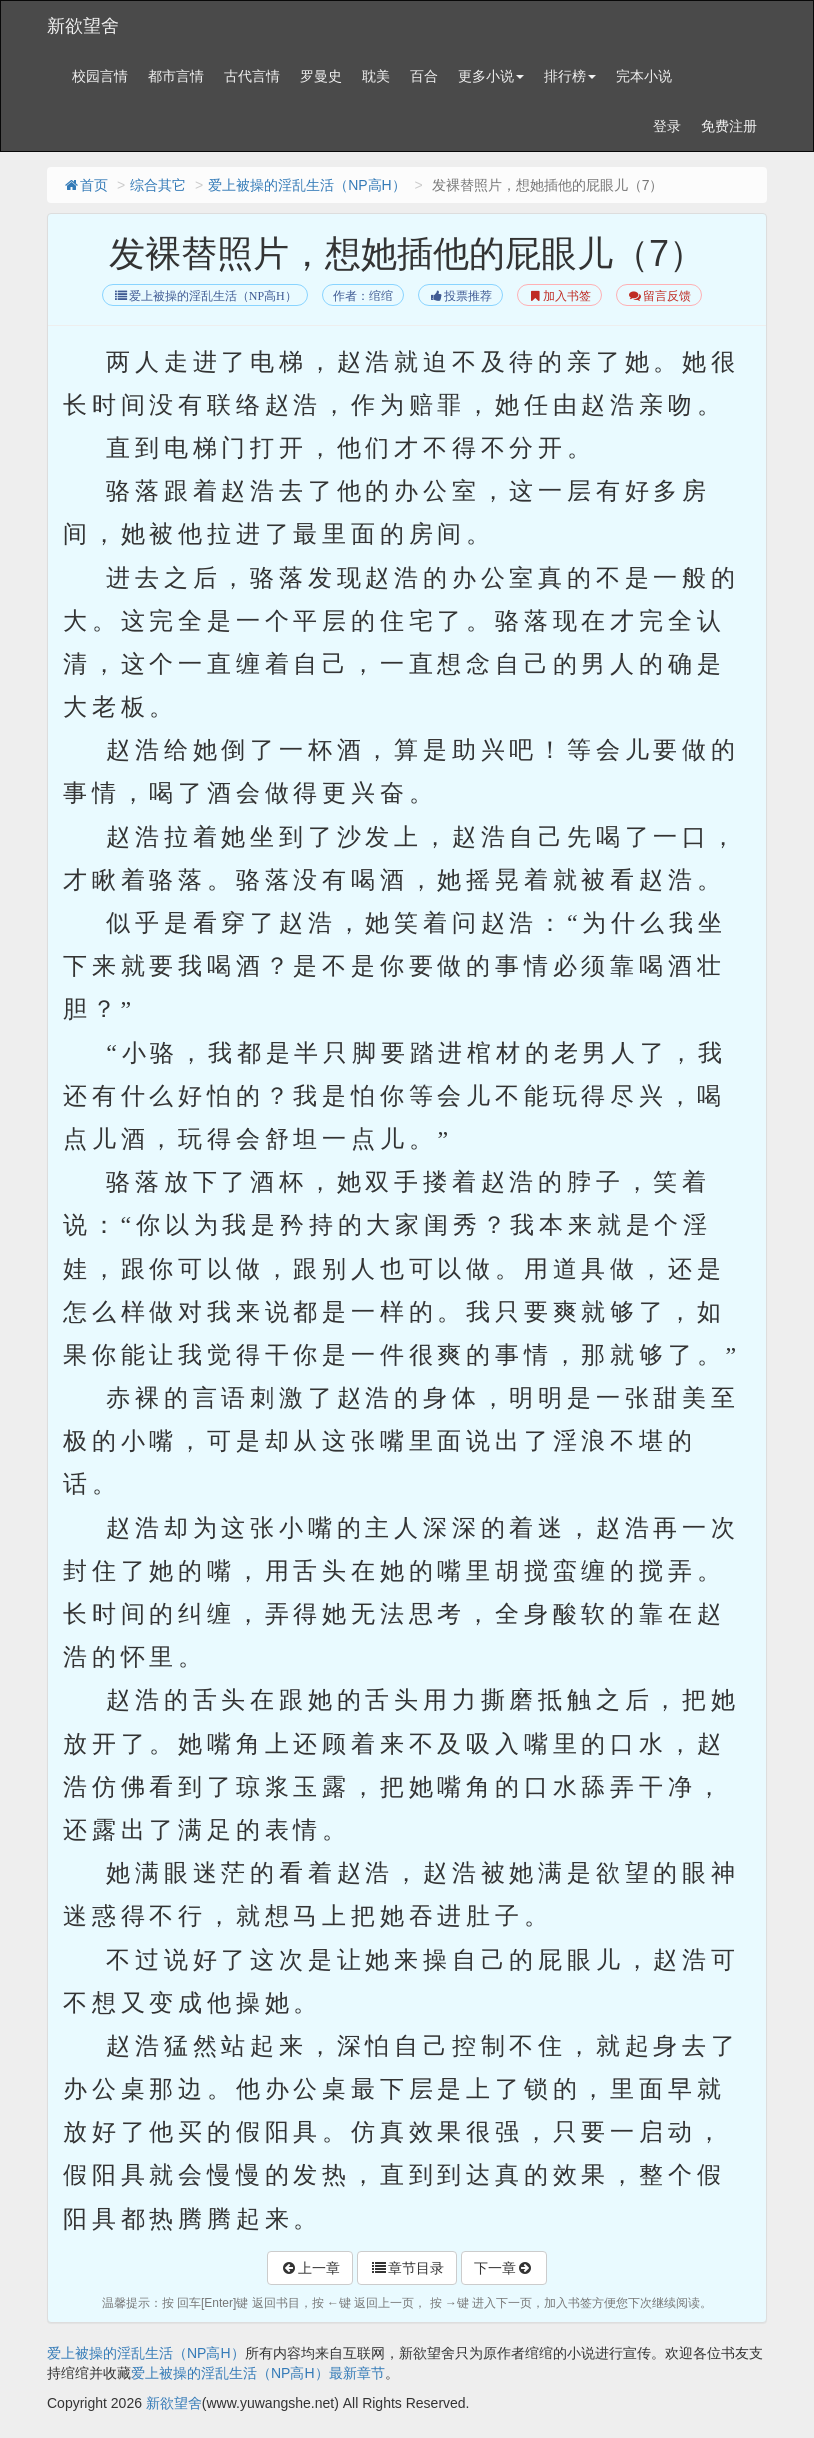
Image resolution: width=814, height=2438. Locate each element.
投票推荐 (460, 296)
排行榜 (570, 76)
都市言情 (176, 76)
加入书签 (559, 296)
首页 (85, 185)
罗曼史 (321, 76)
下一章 (504, 2268)
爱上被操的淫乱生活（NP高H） (307, 185)
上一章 (310, 2268)
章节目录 (407, 2268)
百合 (424, 76)
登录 (667, 126)
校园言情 (100, 76)
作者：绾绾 (363, 296)
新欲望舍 (83, 26)
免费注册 (729, 126)
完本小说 (644, 76)
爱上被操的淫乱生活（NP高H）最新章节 (258, 2373)
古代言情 (252, 76)
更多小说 (491, 76)
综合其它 (158, 185)
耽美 (376, 76)
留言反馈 (658, 296)
